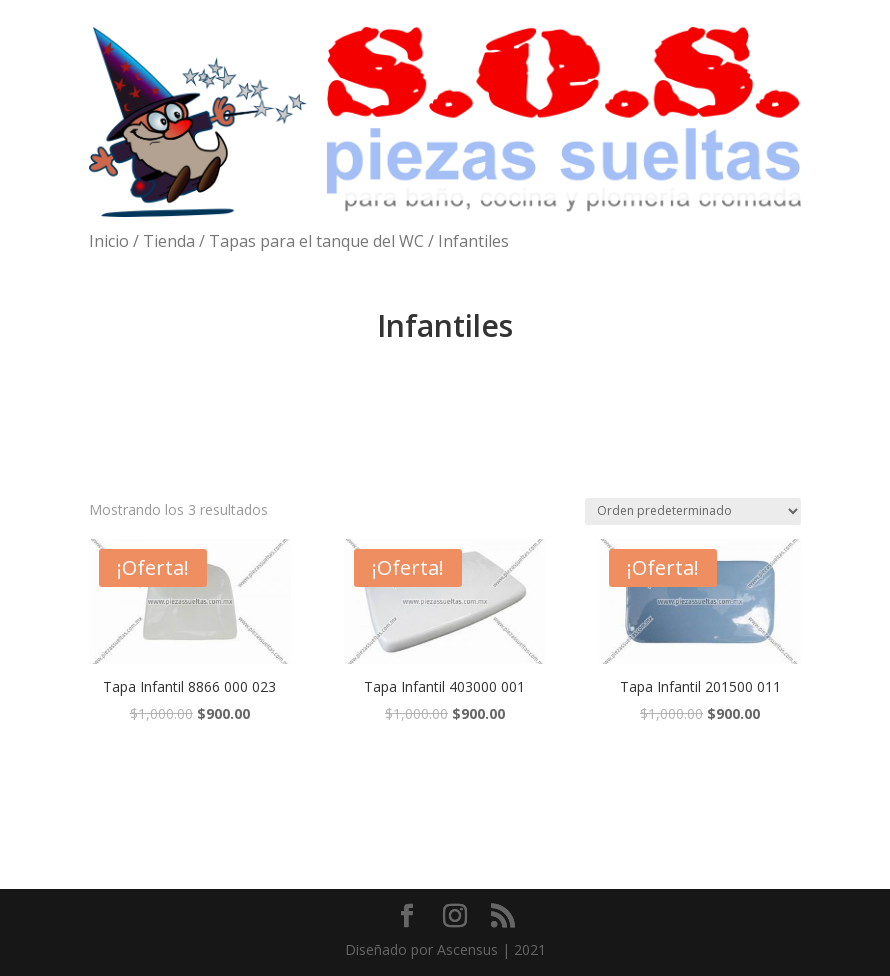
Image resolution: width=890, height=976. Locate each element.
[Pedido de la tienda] (693, 511)
